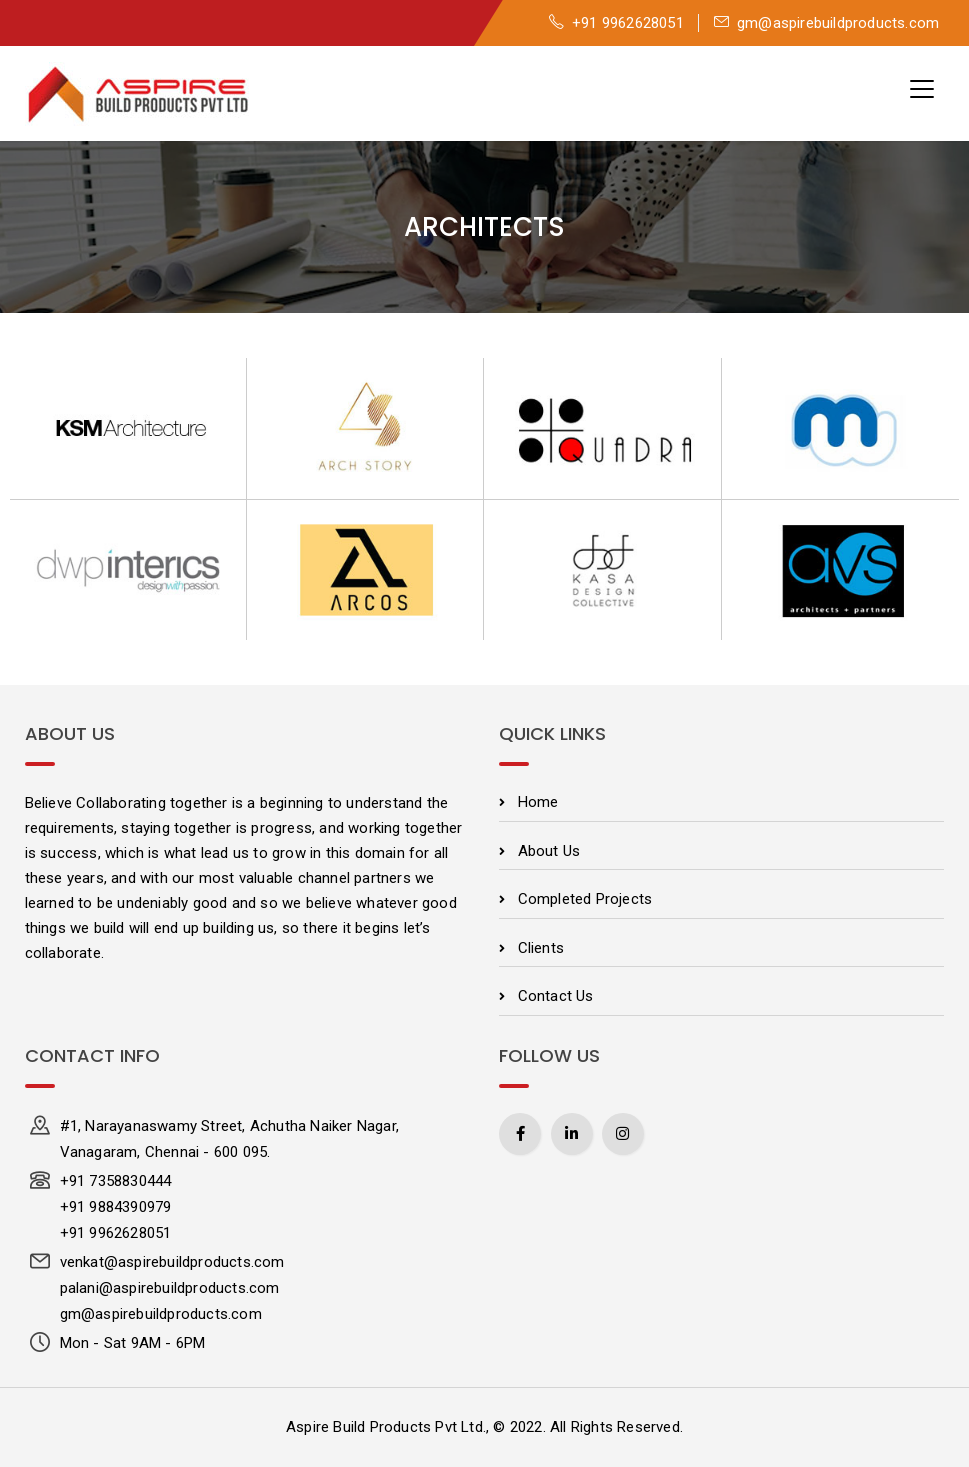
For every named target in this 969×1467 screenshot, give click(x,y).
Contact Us (556, 996)
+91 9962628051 (616, 23)
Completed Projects (585, 899)
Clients (541, 948)
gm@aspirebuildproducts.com (826, 23)
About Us (549, 851)
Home (538, 802)
